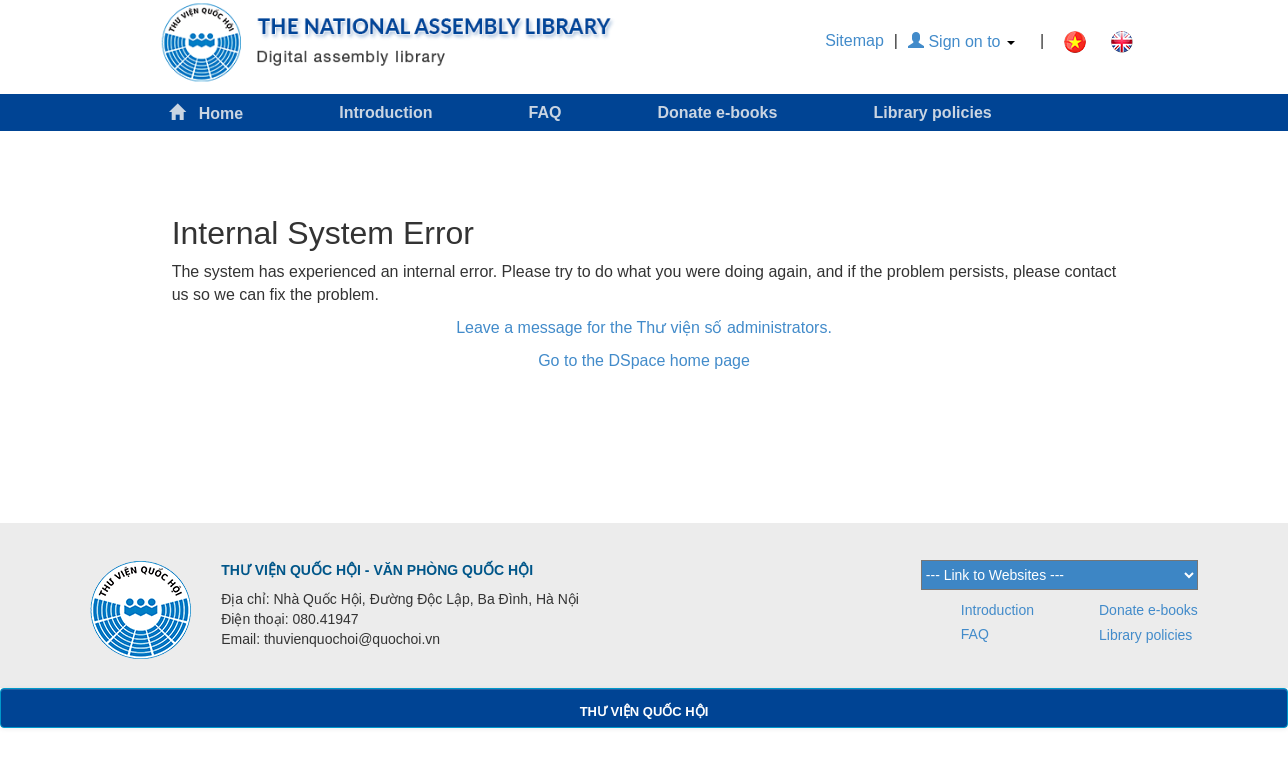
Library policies (932, 112)
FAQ (545, 112)
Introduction (385, 112)
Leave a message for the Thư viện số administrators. (644, 327)
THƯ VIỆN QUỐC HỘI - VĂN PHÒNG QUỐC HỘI (377, 570)
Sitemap (854, 40)
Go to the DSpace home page (644, 360)
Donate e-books (717, 112)
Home (206, 112)
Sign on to (961, 41)
